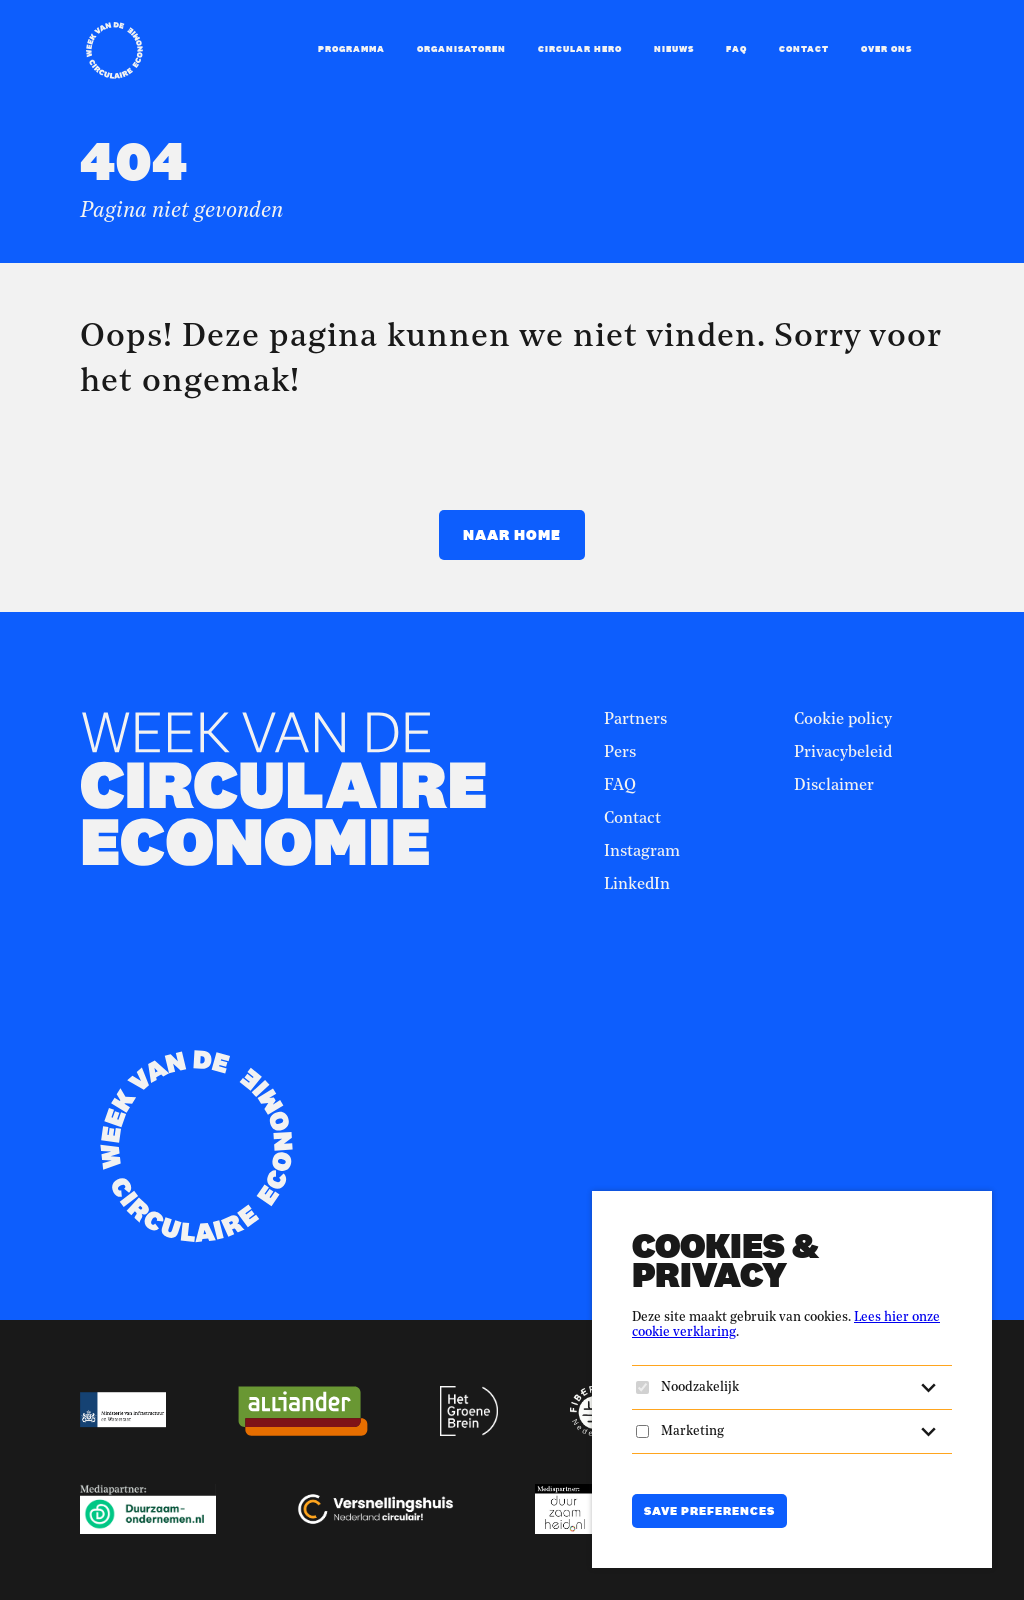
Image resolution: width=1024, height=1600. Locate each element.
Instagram (642, 852)
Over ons (886, 49)
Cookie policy (843, 720)
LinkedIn (637, 885)
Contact (804, 49)
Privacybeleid (843, 753)
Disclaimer (834, 786)
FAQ (736, 49)
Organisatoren (461, 49)
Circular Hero (580, 49)
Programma (351, 49)
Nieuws (674, 49)
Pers (620, 753)
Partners (635, 720)
